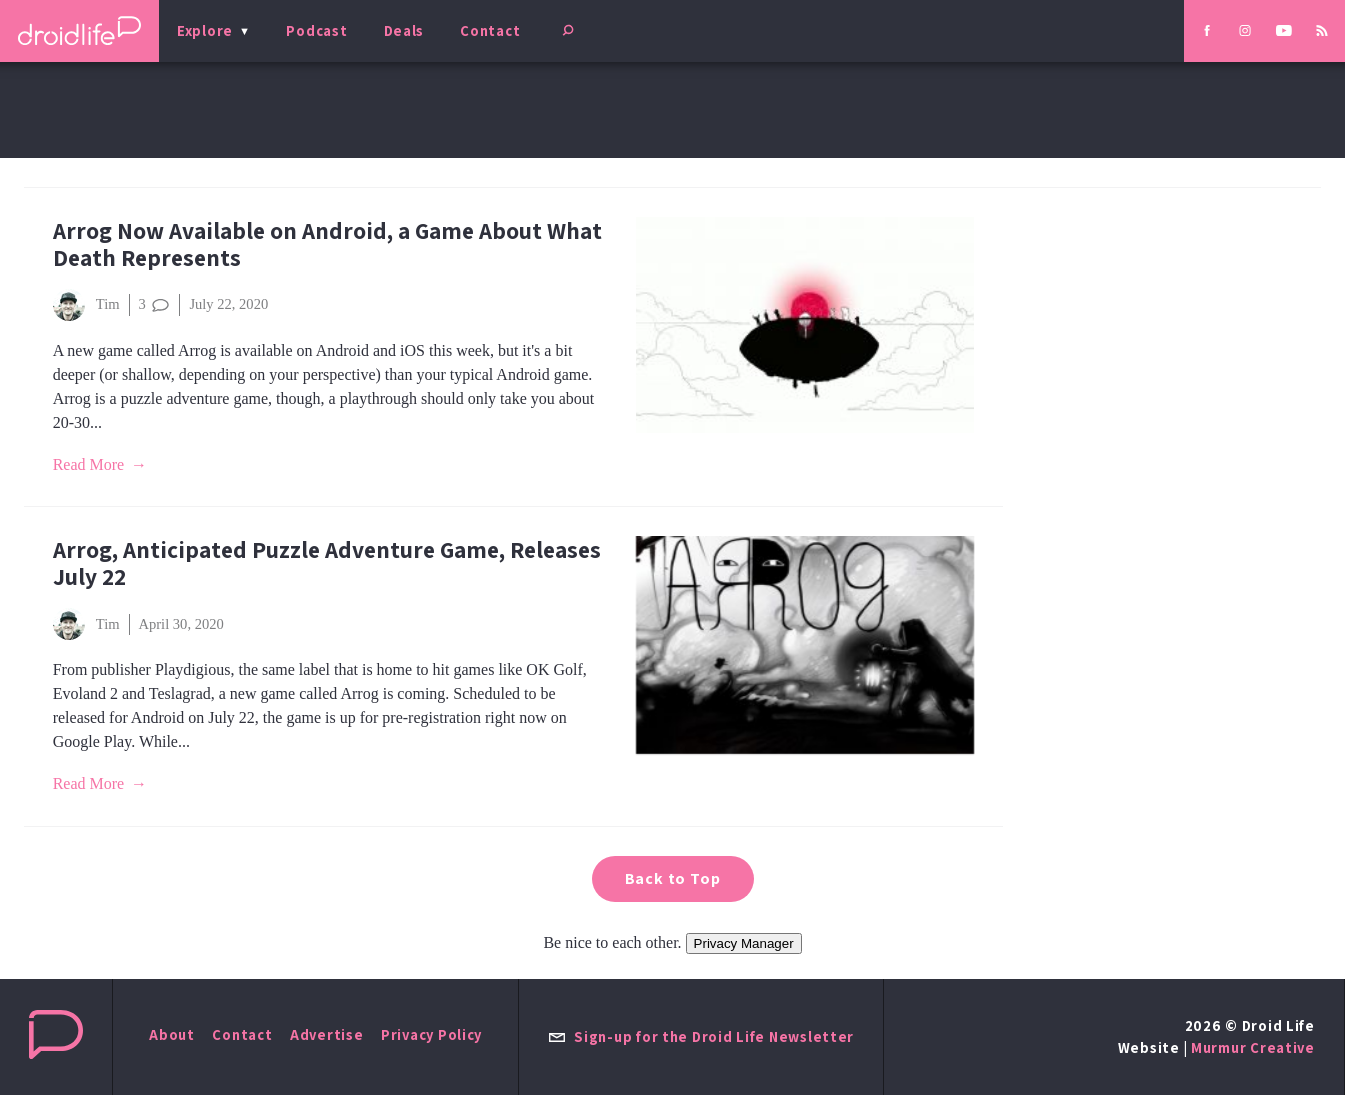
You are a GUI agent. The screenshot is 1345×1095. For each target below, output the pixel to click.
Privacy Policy (431, 1034)
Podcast (316, 30)
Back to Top (673, 878)
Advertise (327, 1034)
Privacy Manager (744, 943)
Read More (89, 464)
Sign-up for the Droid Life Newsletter (701, 1036)
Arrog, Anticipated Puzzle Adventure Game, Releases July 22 (327, 563)
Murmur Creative (1253, 1047)
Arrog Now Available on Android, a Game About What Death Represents (327, 244)
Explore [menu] (205, 30)
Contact (490, 30)
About (172, 1034)
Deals (404, 30)
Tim (86, 305)
